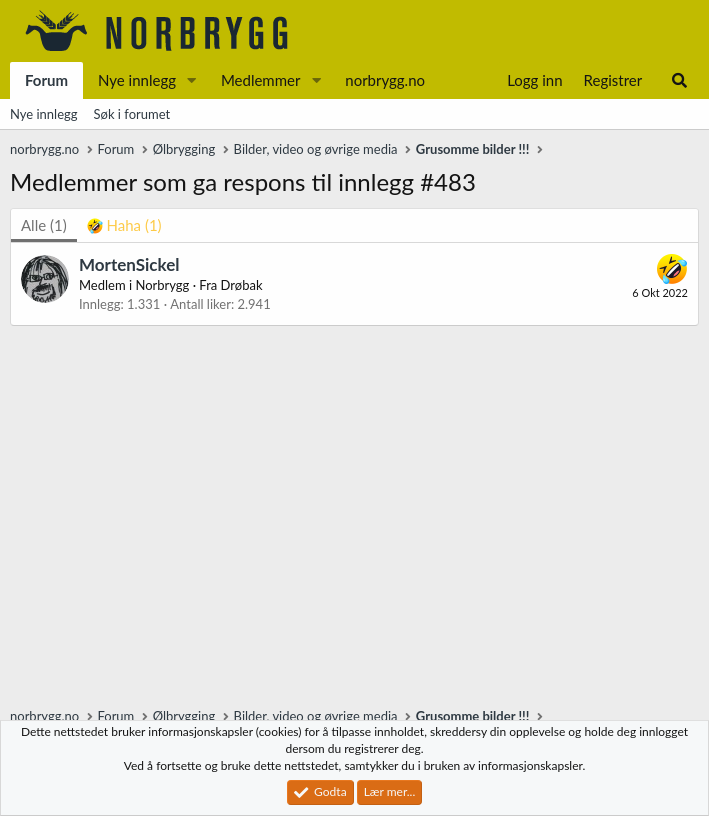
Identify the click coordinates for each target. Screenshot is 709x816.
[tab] (124, 225)
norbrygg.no (385, 80)
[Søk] (679, 80)
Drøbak (242, 285)
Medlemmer (261, 80)
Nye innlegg (137, 80)
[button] (192, 80)
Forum (46, 80)
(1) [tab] (44, 225)
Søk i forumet (132, 114)
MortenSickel (129, 264)
